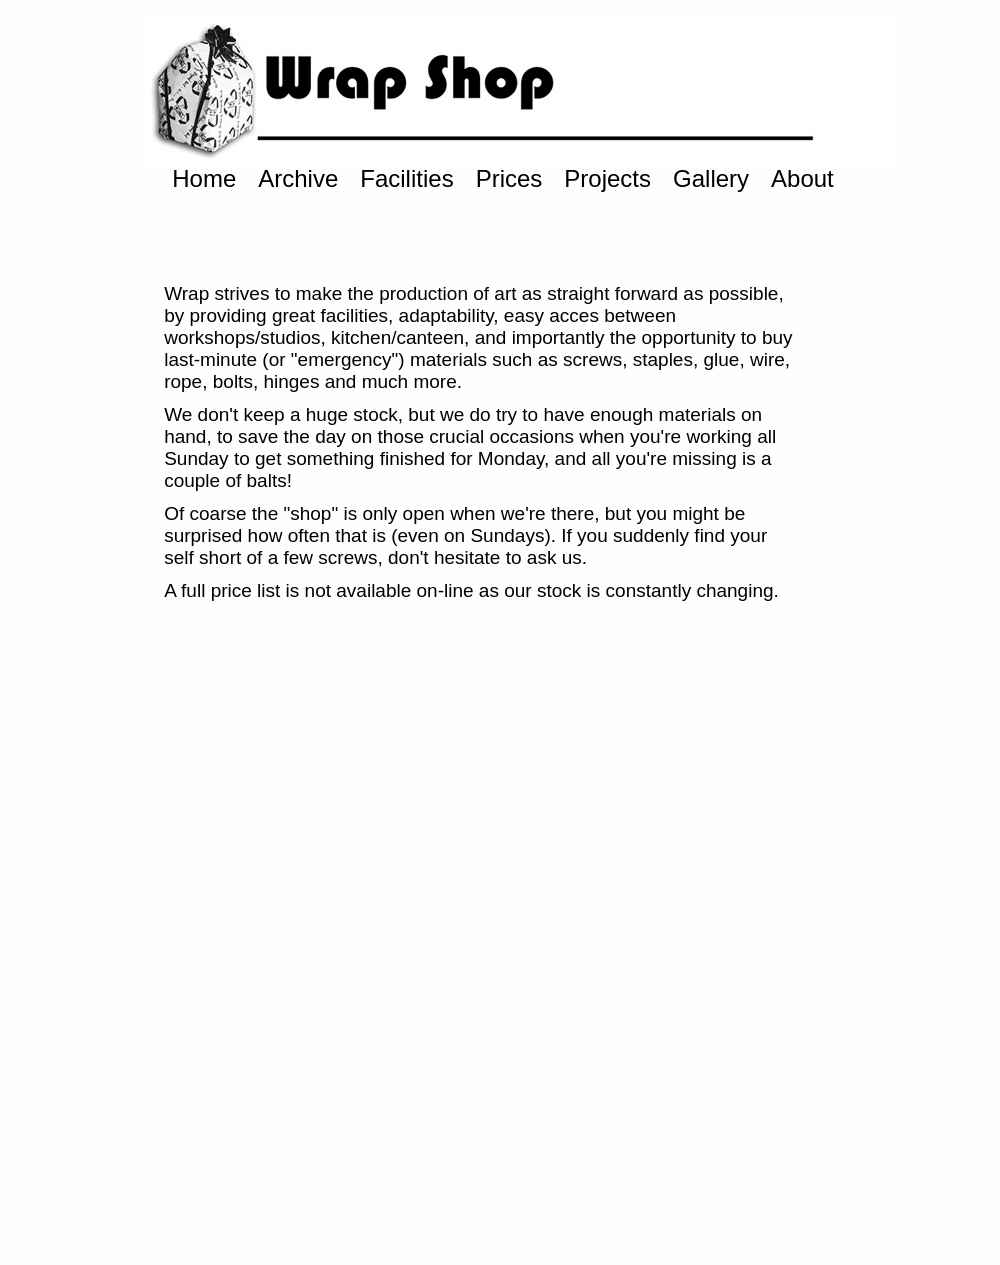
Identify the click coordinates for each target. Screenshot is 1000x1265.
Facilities (406, 178)
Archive (298, 178)
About (802, 178)
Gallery (711, 178)
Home (204, 178)
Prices (509, 178)
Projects (607, 178)
